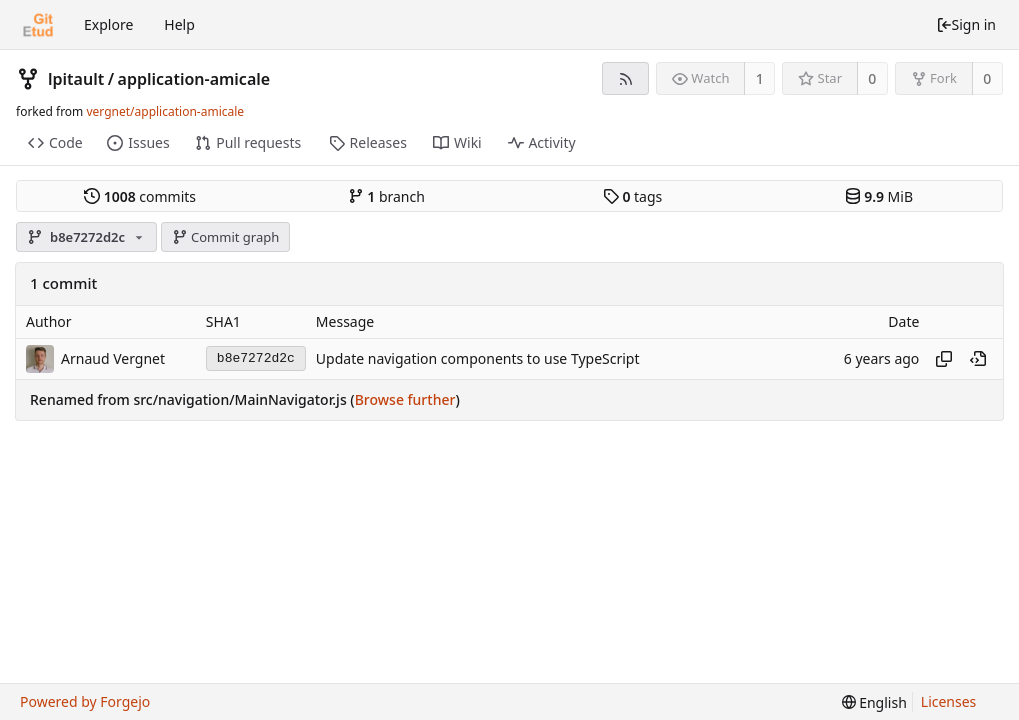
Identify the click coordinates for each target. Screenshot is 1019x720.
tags (632, 196)
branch (386, 196)
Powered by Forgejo (85, 701)
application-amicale (194, 79)
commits (140, 196)
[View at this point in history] (978, 359)
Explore (108, 24)
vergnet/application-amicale (165, 111)
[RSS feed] (625, 78)
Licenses (949, 701)
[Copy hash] (944, 359)
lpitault (76, 79)
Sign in (966, 24)
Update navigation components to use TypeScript (478, 358)
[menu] (874, 702)
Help (179, 24)
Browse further (405, 399)
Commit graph (226, 237)
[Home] (38, 25)
